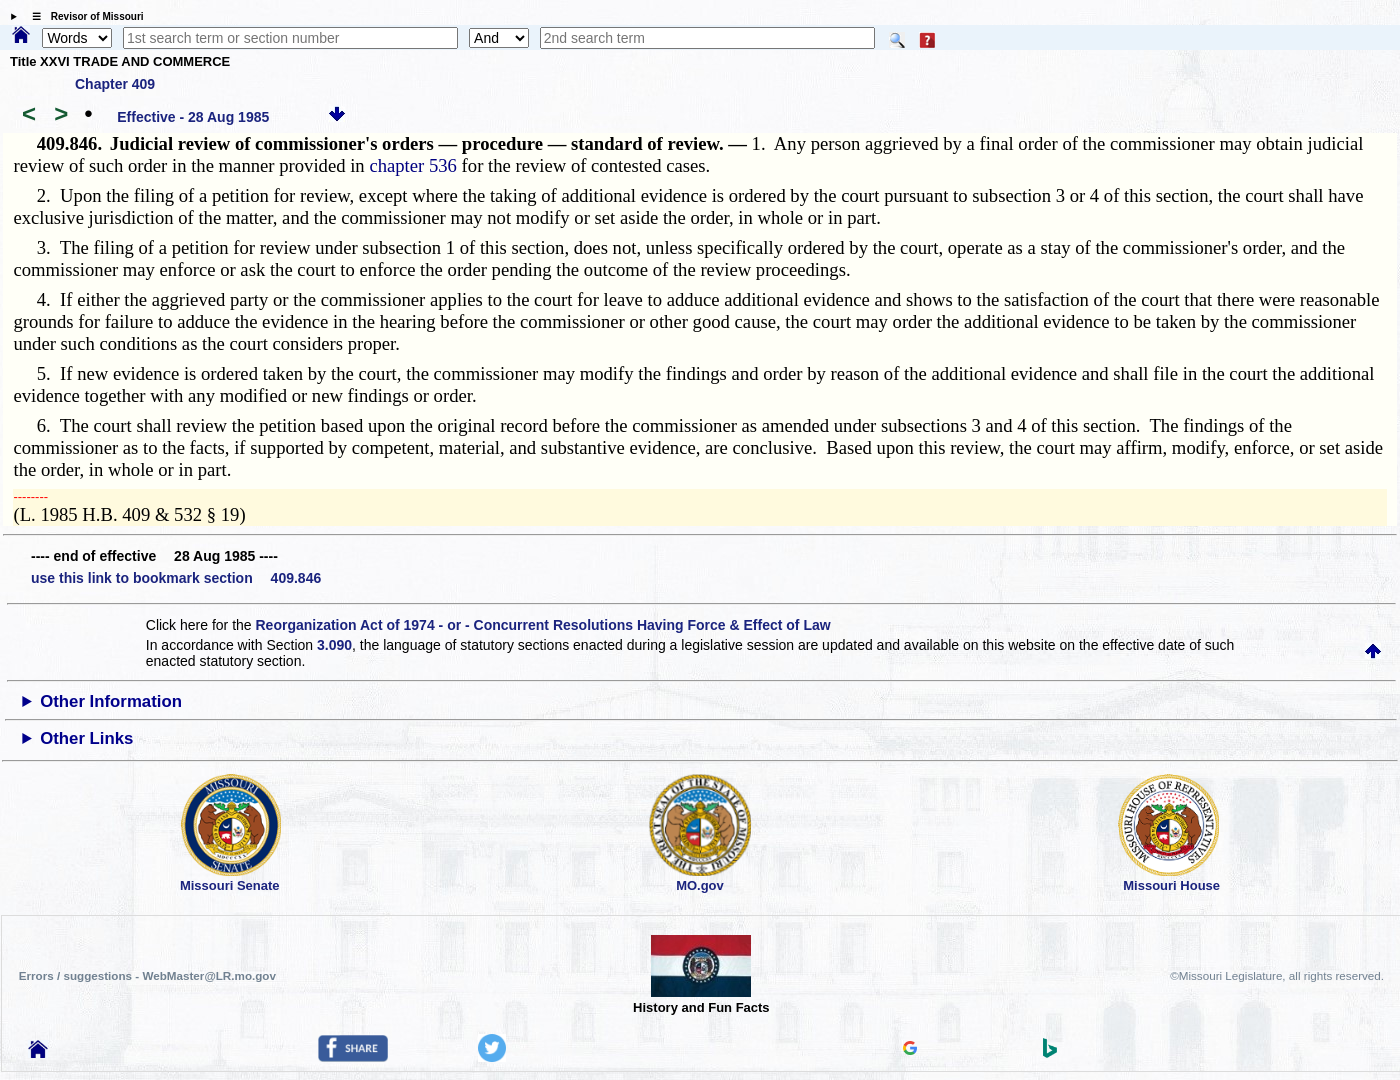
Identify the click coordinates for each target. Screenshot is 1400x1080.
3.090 (334, 645)
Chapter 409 (115, 84)
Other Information (111, 701)
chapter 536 (413, 165)
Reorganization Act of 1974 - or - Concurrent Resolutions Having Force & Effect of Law (543, 625)
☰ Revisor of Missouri (83, 16)
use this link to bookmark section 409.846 (176, 578)
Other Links (86, 738)
